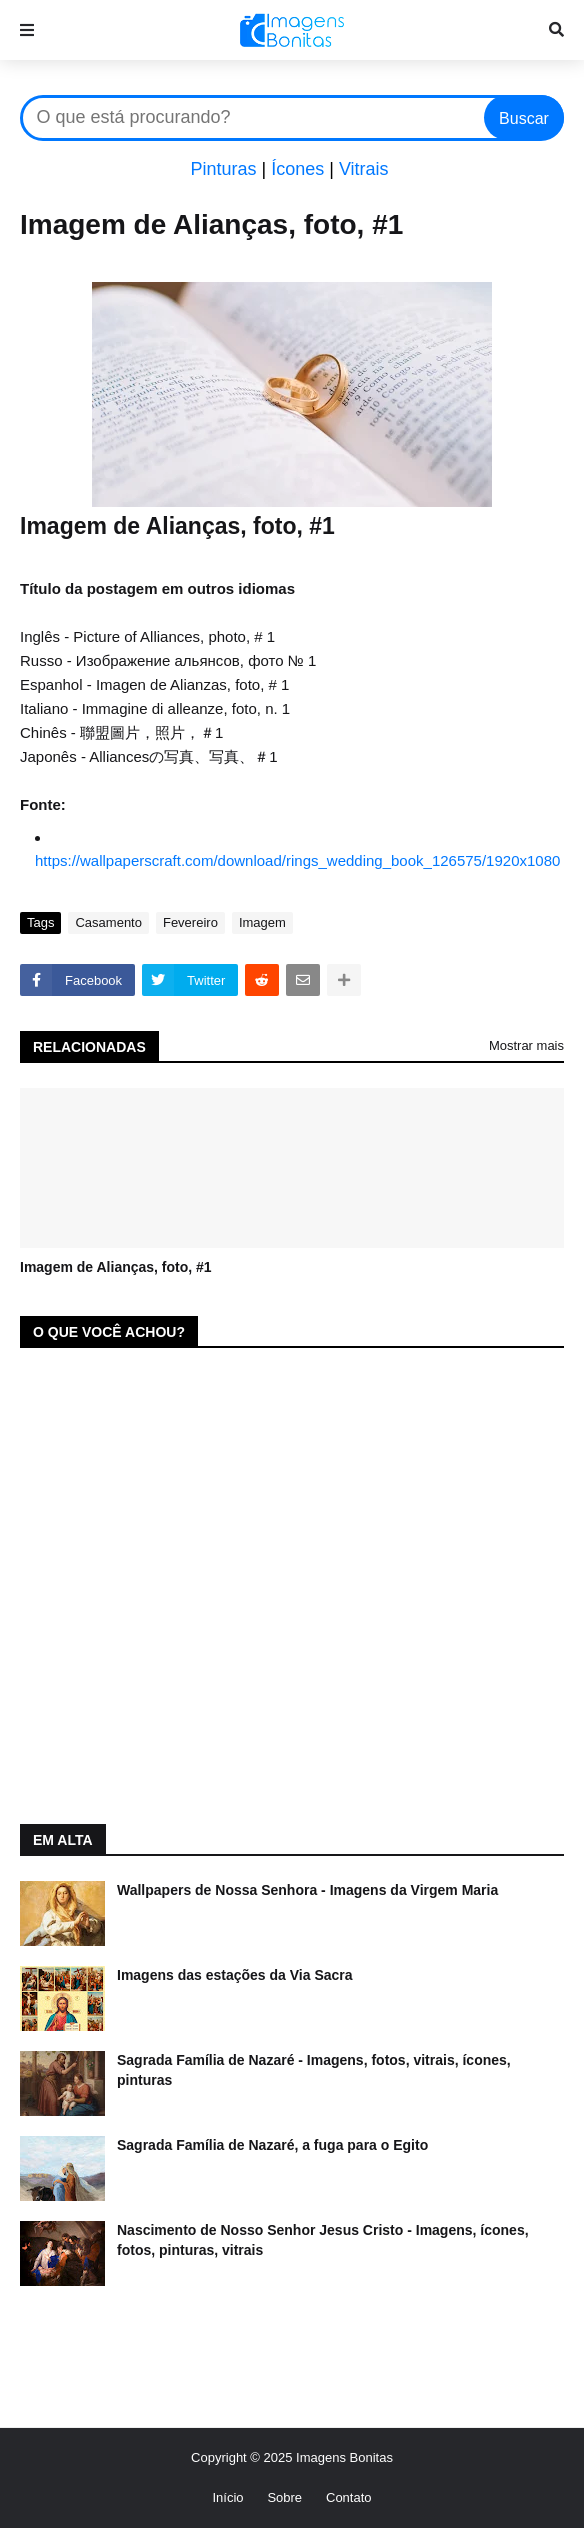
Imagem (262, 922)
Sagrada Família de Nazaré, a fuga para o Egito (272, 2145)
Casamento (108, 922)
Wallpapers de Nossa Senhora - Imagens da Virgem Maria (307, 1890)
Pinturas (223, 169)
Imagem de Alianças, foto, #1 (116, 1267)
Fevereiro (190, 922)
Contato (349, 2497)
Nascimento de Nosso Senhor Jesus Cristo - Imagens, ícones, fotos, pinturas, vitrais (323, 2240)
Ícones (297, 169)
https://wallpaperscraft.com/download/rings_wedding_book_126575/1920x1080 (297, 860)
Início (227, 2497)
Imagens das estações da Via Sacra (235, 1975)
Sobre (284, 2497)
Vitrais (364, 169)
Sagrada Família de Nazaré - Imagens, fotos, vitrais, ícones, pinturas (314, 2070)
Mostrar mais (526, 1045)
